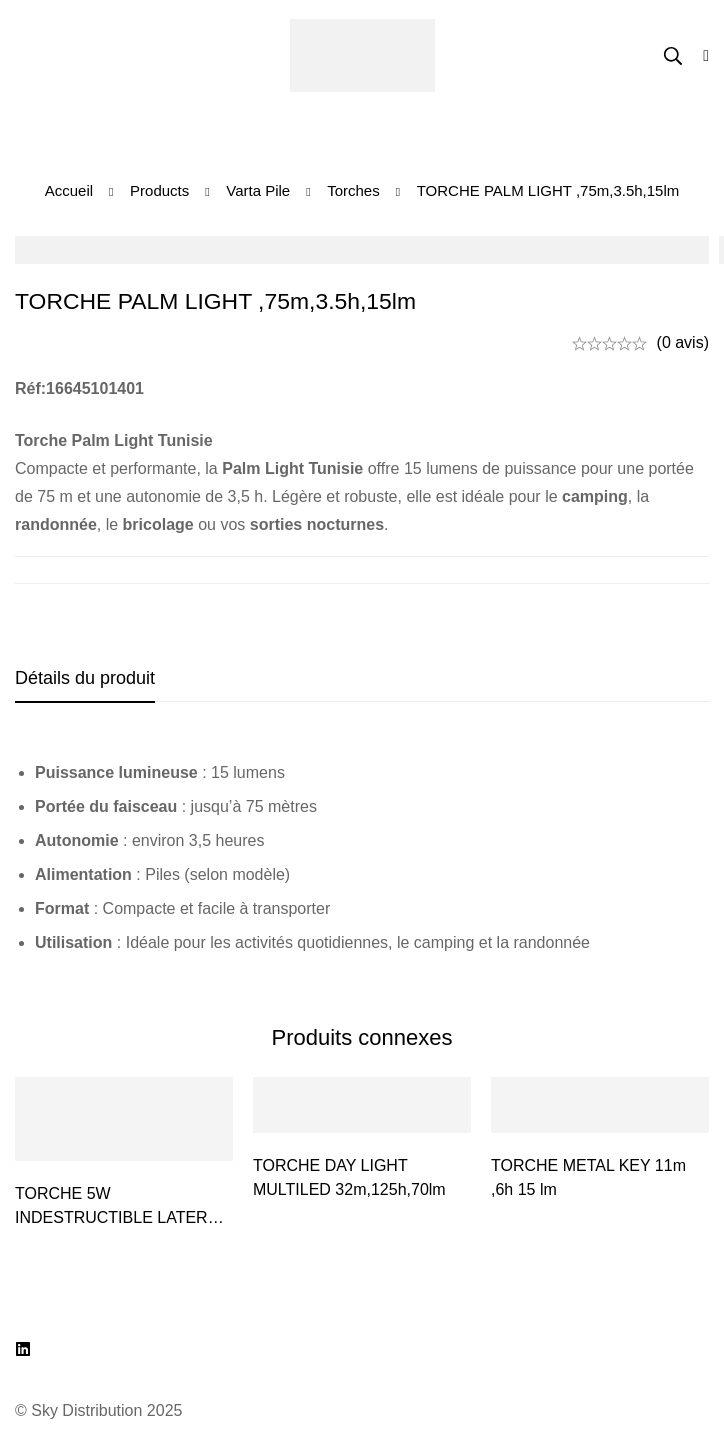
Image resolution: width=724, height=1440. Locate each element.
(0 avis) (683, 342)
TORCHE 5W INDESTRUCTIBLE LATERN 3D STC (117, 1217)
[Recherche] (673, 56)
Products (159, 190)
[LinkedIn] (23, 1349)
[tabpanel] (362, 858)
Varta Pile (258, 190)
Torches (353, 190)
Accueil (69, 190)
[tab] (85, 679)
